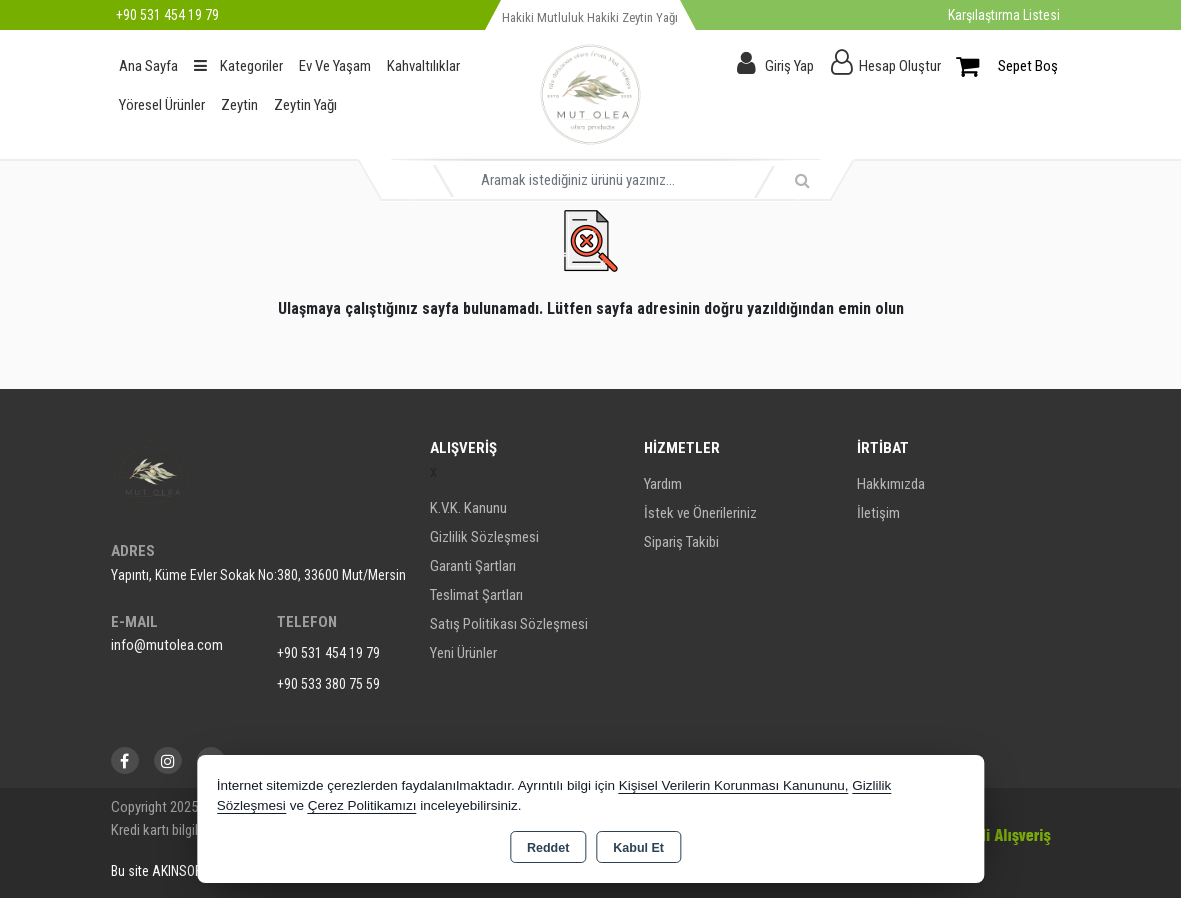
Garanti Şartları (473, 566)
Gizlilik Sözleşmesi (484, 537)
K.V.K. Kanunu (468, 508)
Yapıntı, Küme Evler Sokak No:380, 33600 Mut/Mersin (258, 575)
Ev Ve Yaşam (335, 66)
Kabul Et (638, 848)
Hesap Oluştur (900, 66)
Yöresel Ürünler (162, 105)
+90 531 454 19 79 (328, 653)
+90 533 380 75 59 (328, 684)
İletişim (878, 513)
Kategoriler (238, 66)
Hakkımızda (891, 484)
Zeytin (239, 105)
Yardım (663, 484)
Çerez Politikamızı (362, 805)
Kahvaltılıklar (423, 66)
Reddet (548, 848)
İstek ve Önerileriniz (700, 513)
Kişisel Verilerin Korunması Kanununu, (734, 785)
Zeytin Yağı (305, 105)
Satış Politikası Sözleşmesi (509, 624)
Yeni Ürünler (463, 653)
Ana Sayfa (148, 66)
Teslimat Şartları (476, 595)
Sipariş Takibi (681, 542)
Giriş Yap (789, 66)
